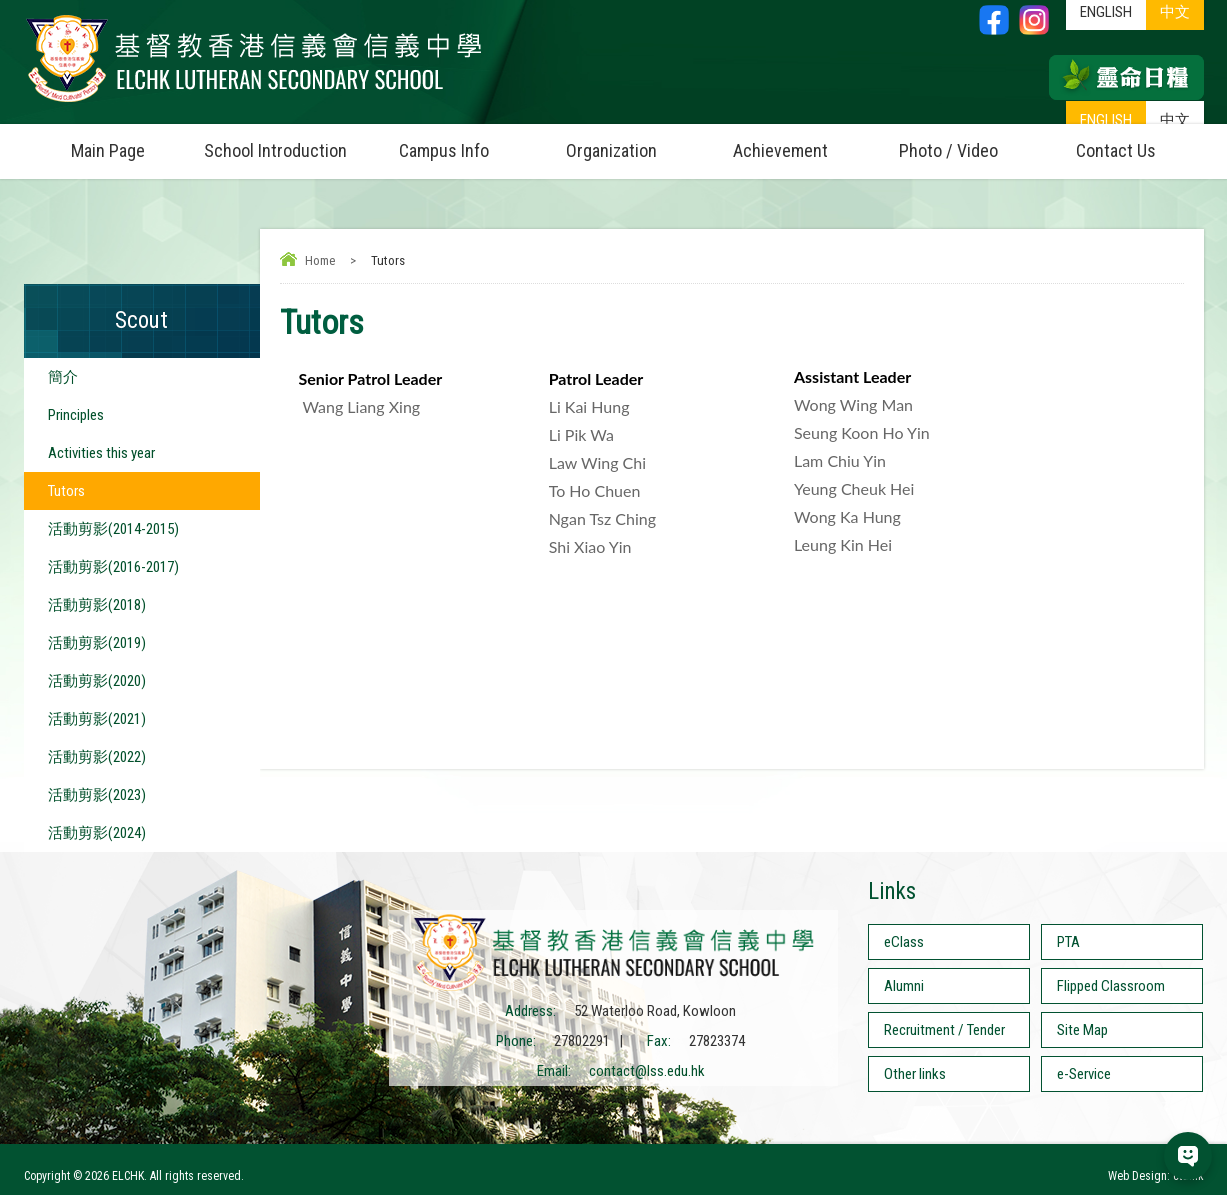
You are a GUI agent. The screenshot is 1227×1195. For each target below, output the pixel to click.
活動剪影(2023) (97, 795)
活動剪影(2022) (97, 757)
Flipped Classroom (1111, 986)
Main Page (108, 150)
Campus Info (463, 142)
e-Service (1084, 1074)
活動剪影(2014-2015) (113, 529)
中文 (1175, 120)
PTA (1068, 942)
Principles (76, 415)
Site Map (1082, 1030)
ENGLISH (1106, 120)
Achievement (780, 150)
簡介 (63, 377)
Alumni (904, 986)
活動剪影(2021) (97, 719)
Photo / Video (966, 142)
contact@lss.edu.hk (647, 1071)
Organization (631, 142)
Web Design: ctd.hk (1156, 1176)
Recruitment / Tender (944, 1030)
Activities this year (101, 453)
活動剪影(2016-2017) (113, 567)
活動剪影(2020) (97, 681)
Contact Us (1116, 150)
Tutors (66, 491)
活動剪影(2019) (97, 643)
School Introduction (282, 142)
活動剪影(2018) (97, 605)
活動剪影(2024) (97, 833)
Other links (915, 1074)
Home (320, 260)
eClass (904, 942)
